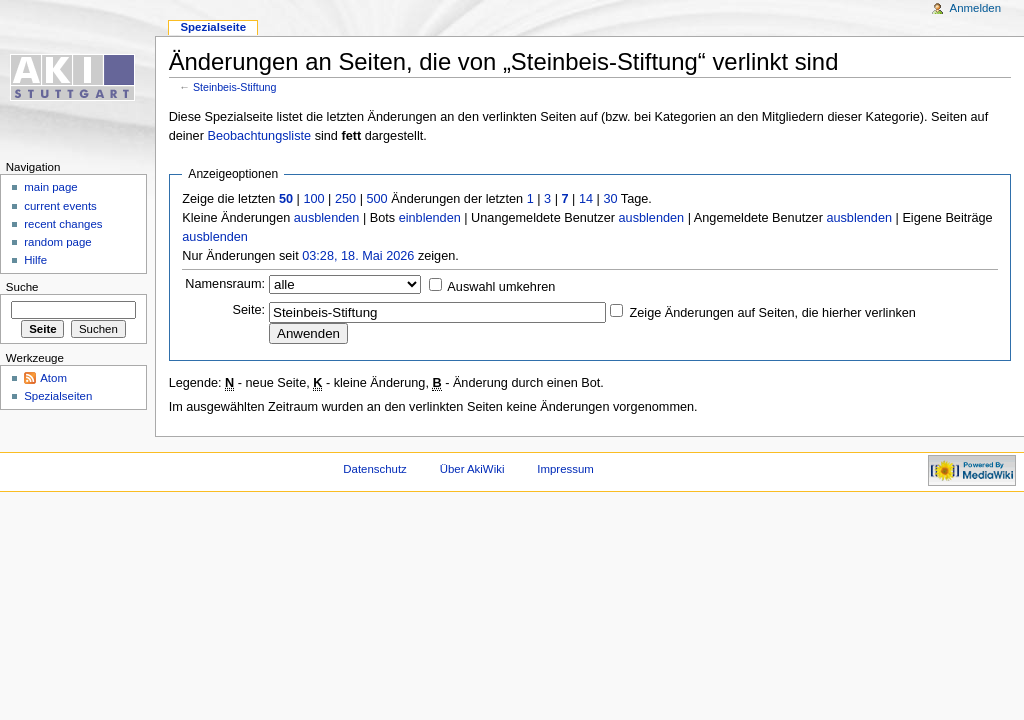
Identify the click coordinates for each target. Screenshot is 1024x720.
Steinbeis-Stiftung (235, 87)
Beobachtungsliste (259, 136)
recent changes (63, 224)
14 (586, 199)
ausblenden (327, 218)
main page (51, 187)
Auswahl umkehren (501, 287)
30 (610, 199)
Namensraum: (225, 284)
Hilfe (35, 260)
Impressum (565, 469)
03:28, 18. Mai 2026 (358, 256)
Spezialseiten (58, 396)
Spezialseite (213, 27)
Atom (53, 378)
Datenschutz (375, 469)
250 (345, 199)
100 (313, 199)
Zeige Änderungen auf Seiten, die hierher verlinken (773, 313)
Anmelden (976, 8)
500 (376, 199)
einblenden (430, 218)
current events (60, 206)
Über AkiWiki (472, 469)
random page (58, 242)
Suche (22, 287)
